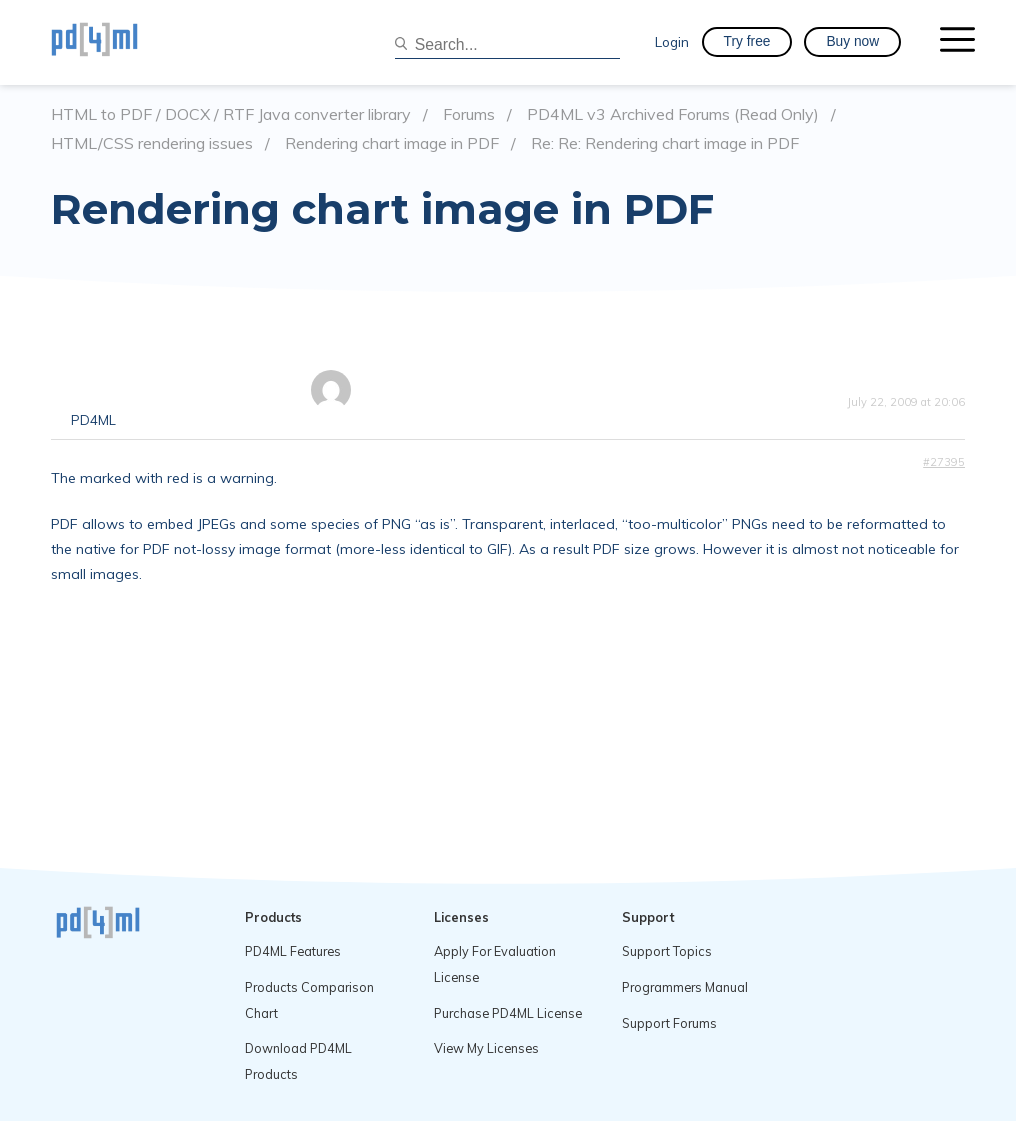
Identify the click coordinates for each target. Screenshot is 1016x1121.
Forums (469, 114)
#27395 (944, 462)
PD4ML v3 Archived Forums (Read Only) (673, 114)
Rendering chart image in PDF (392, 143)
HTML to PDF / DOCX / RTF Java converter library (231, 114)
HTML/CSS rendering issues (152, 143)
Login (672, 41)
